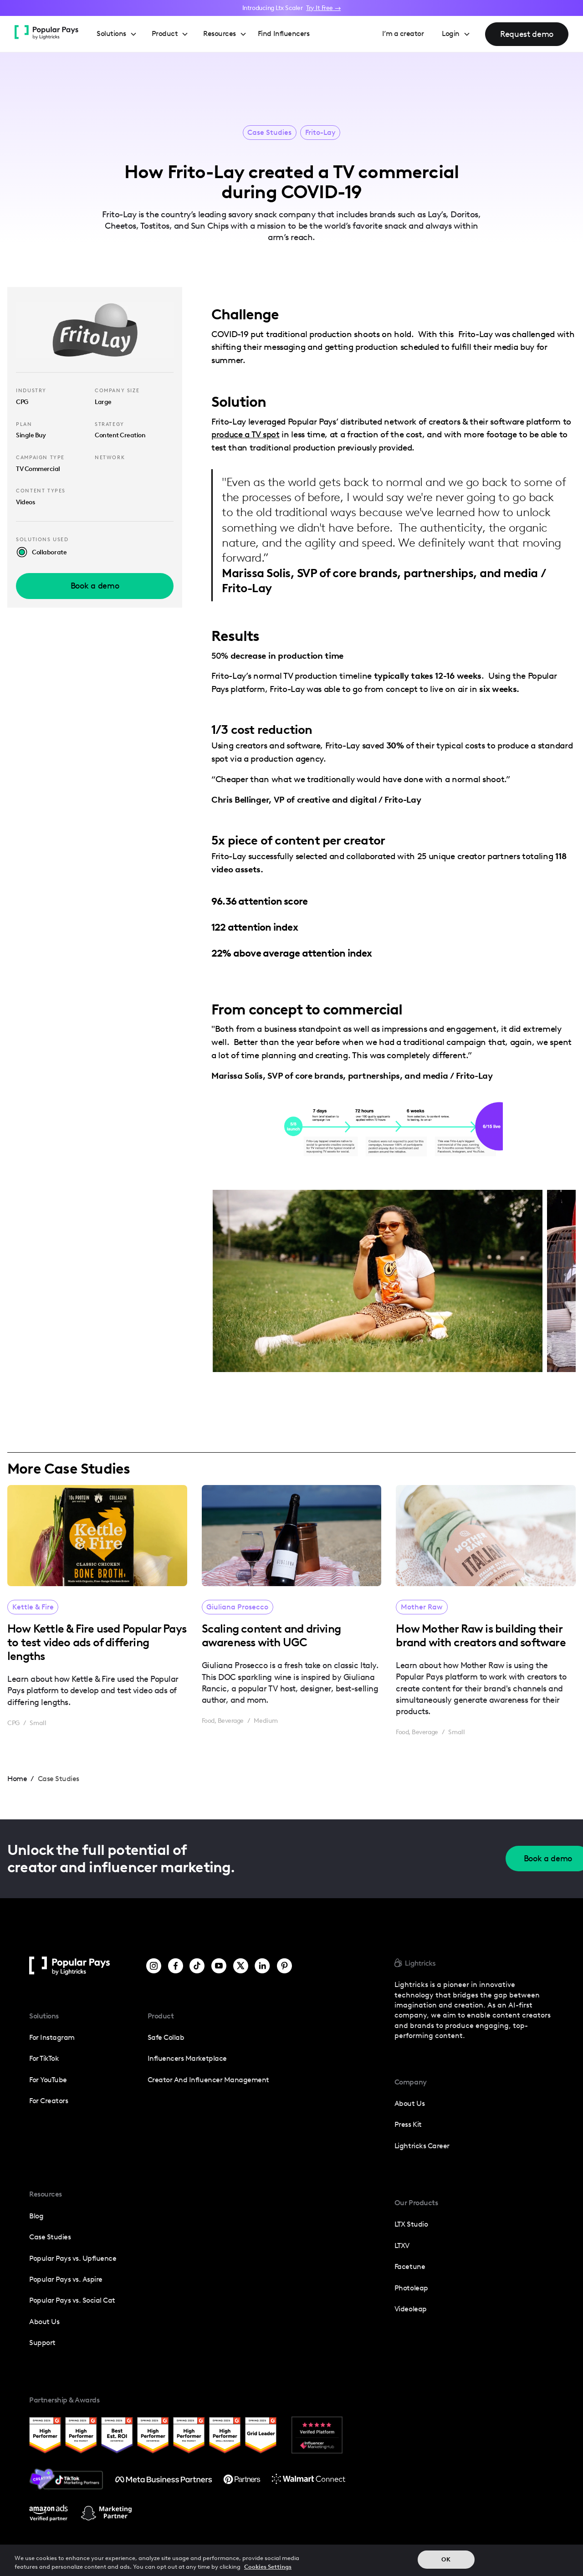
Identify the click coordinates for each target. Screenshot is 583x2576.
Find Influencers (283, 33)
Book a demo (95, 586)
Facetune (409, 2266)
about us (409, 2103)
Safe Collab (166, 2037)
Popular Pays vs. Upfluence (72, 2258)
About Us (44, 2321)
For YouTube (48, 2079)
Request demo (526, 34)
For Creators (48, 2100)
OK (445, 2559)
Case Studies (269, 132)
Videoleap (410, 2309)
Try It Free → (323, 8)
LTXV (401, 2245)
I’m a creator (403, 33)
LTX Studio (411, 2224)
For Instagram (52, 2037)
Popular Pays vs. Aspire (65, 2279)
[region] (291, 2560)
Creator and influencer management (208, 2079)
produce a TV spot (245, 434)
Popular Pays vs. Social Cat (72, 2300)
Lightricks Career (422, 2145)
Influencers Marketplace (187, 2058)
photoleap (411, 2288)
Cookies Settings (268, 2566)
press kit (408, 2124)
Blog (36, 2216)
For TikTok (44, 2058)
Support (42, 2342)
